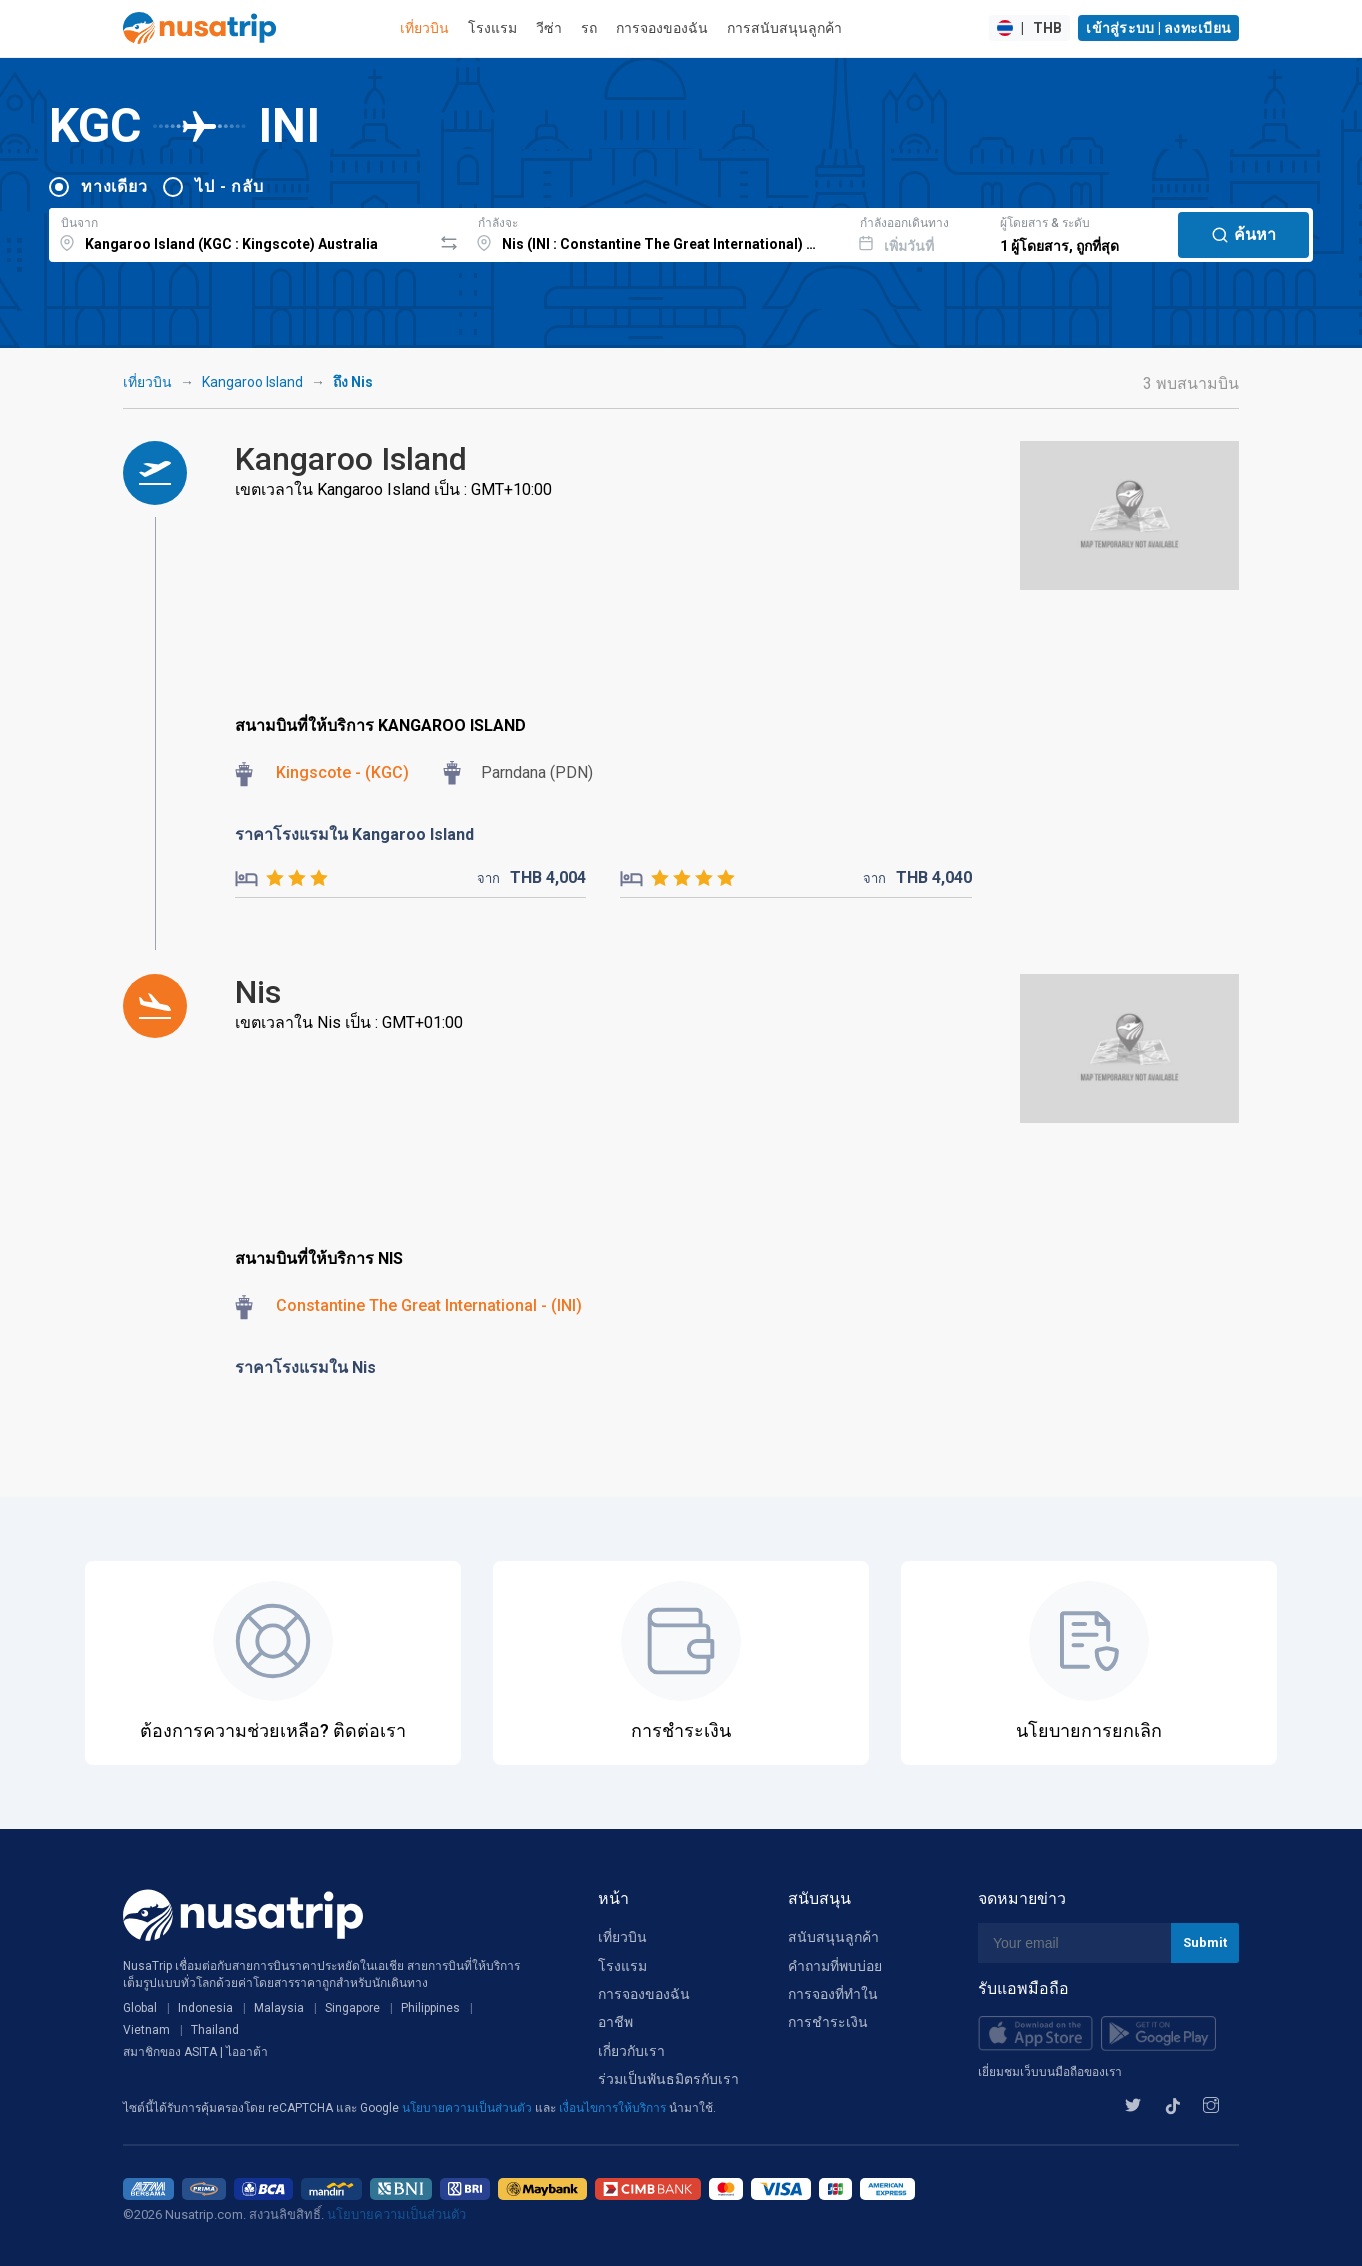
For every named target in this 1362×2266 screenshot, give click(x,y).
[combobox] (240, 232)
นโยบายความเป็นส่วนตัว (468, 2108)
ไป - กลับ (229, 186)
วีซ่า (549, 28)
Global (140, 2008)
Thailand (215, 2030)
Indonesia (205, 2008)
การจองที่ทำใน (833, 1994)
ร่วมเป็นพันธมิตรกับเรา (668, 2079)
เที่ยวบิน (424, 28)
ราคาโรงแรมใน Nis (305, 1367)
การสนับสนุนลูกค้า (784, 28)
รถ (589, 28)
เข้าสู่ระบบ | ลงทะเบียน (1158, 28)
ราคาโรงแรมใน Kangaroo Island (354, 834)
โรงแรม (492, 28)
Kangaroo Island (252, 382)
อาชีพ (615, 2022)
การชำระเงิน (828, 2022)
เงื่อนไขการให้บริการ (614, 2108)
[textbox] (240, 232)
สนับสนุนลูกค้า (833, 1937)
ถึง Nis (353, 382)
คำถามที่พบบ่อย (835, 1966)
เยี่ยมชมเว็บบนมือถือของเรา (1050, 2072)
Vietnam (146, 2030)
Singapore (352, 2008)
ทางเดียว (114, 186)
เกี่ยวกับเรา (631, 2051)
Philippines (430, 2008)
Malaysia (279, 2008)
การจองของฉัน (662, 28)
